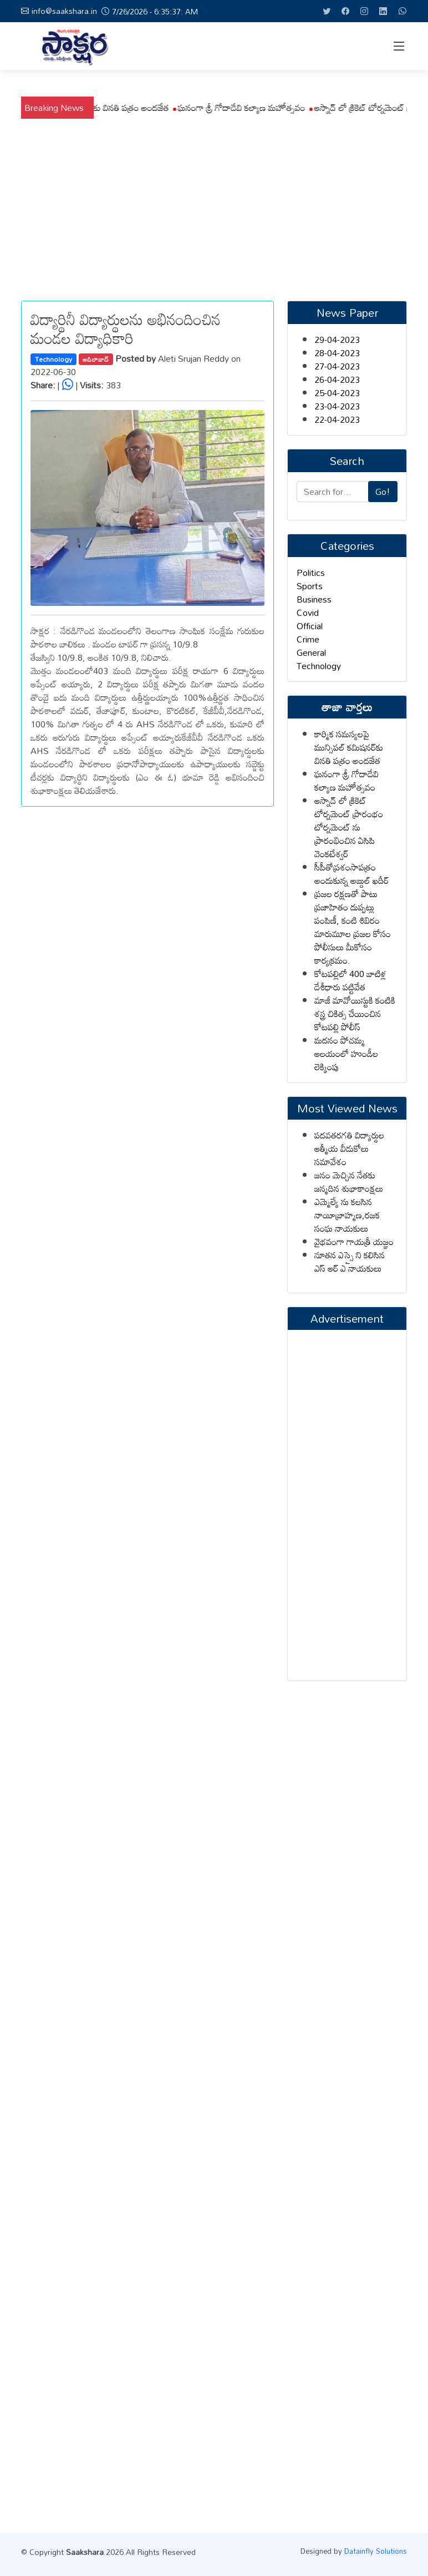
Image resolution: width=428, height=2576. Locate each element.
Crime (308, 639)
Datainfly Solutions (375, 2551)
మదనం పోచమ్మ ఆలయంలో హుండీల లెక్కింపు (346, 1053)
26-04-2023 (337, 379)
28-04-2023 (337, 353)
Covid (308, 612)
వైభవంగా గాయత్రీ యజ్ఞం (354, 1242)
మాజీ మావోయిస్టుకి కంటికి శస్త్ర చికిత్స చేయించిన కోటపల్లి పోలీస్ (354, 1013)
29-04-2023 (337, 339)
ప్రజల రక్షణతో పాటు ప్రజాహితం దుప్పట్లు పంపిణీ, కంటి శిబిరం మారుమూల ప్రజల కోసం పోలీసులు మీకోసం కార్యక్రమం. (352, 927)
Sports (310, 586)
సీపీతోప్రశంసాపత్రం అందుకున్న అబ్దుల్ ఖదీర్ (351, 873)
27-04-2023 (337, 366)
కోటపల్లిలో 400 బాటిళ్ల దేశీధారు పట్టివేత (350, 980)
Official (310, 626)
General (311, 652)
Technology (53, 359)
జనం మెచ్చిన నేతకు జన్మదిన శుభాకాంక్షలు (348, 1181)
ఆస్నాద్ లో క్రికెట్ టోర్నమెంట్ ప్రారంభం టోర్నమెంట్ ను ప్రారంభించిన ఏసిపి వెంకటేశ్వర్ (348, 827)
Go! (382, 491)
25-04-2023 (337, 393)
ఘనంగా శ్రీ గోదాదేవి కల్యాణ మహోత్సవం (346, 780)
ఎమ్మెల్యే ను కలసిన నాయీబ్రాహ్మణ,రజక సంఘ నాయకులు (347, 1215)
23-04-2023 (337, 406)
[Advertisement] (214, 202)
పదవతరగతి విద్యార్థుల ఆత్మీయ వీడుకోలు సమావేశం (349, 1148)
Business (314, 599)
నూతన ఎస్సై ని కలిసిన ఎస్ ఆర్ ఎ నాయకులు (349, 1261)
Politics (311, 572)
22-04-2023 (337, 419)
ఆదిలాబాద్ (96, 359)
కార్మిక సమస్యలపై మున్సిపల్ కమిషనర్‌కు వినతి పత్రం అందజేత (235, 108)
